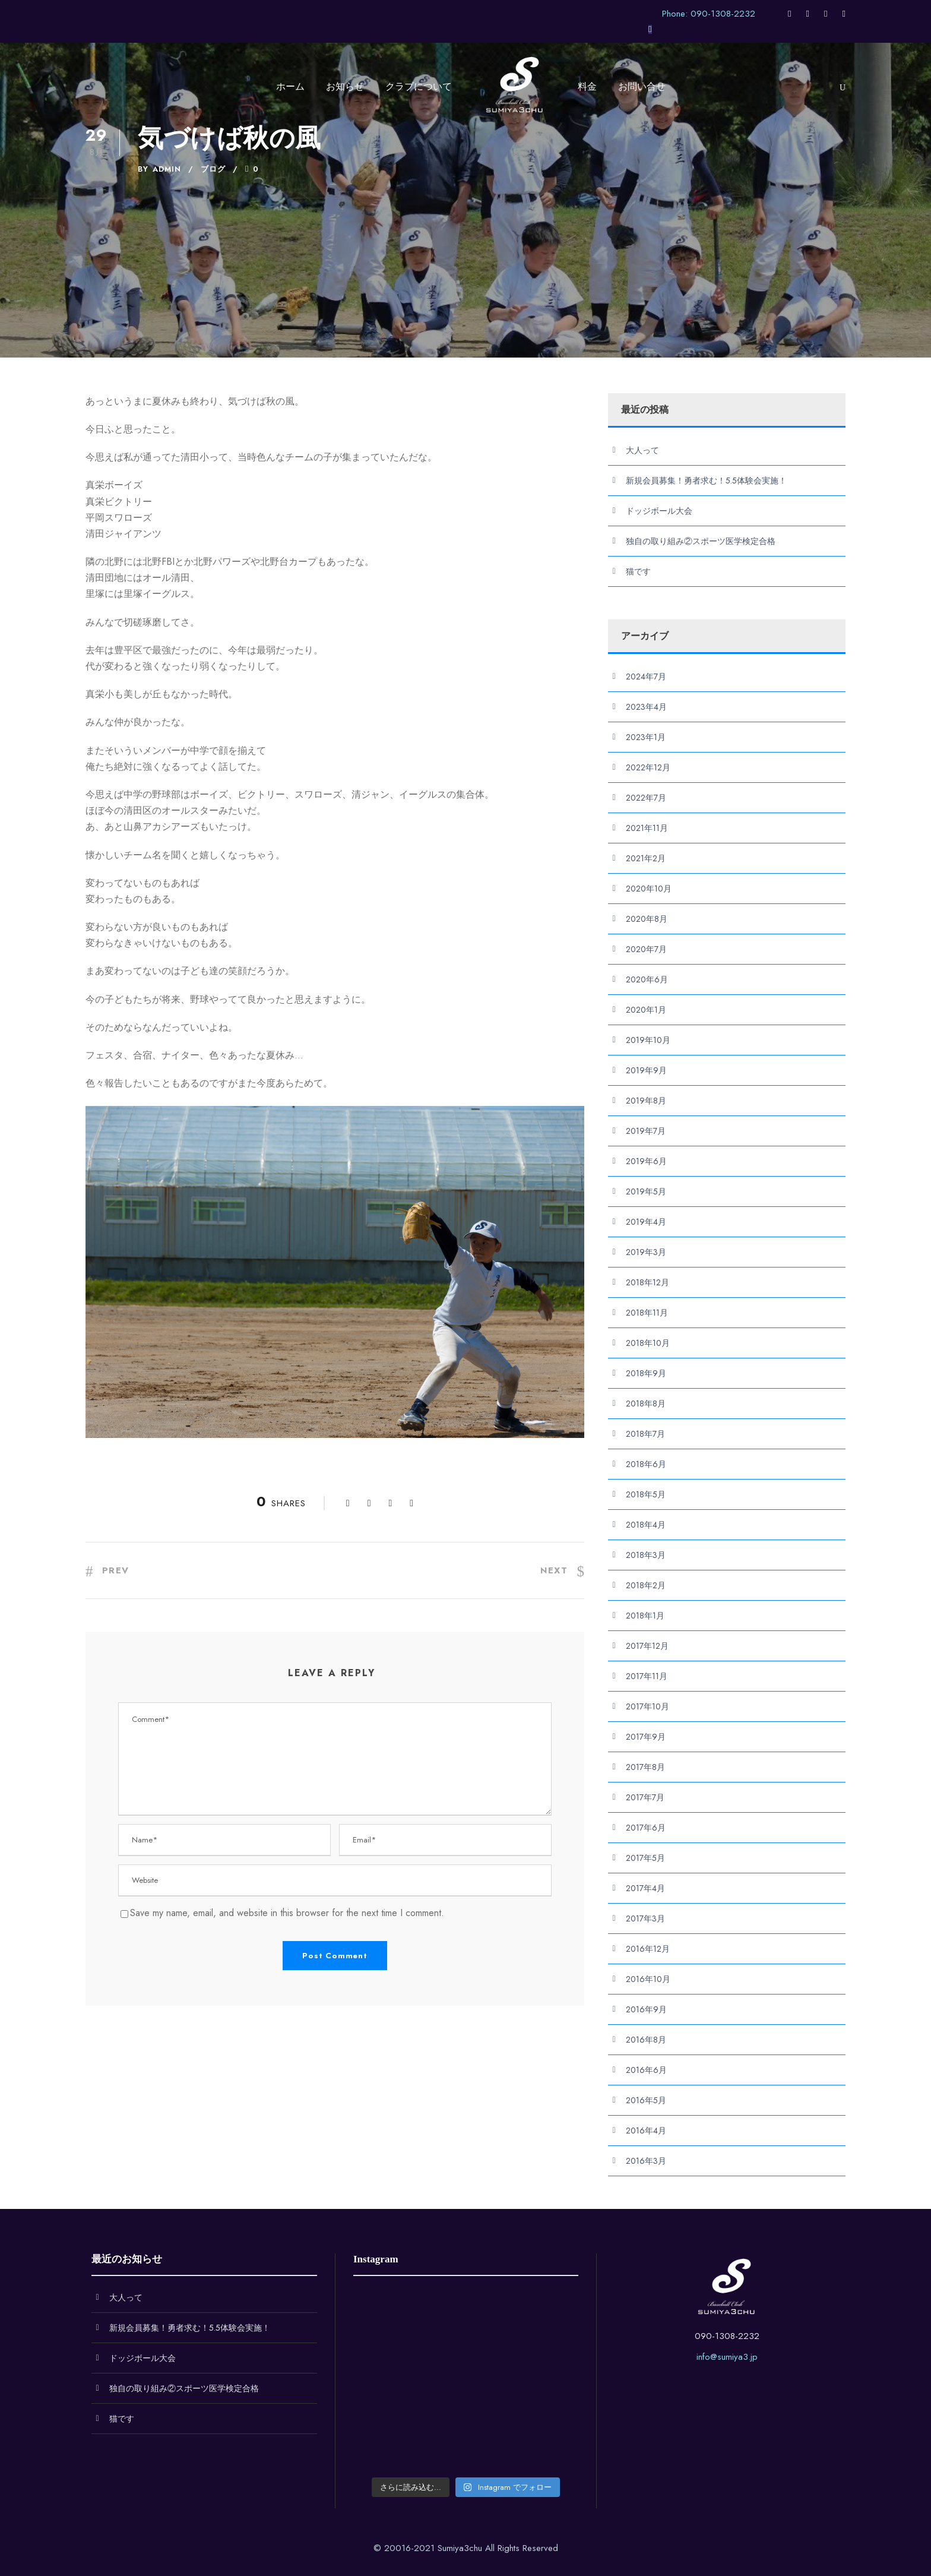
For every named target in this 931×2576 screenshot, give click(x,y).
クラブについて (418, 86)
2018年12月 (647, 1282)
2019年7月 (646, 1131)
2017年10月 (647, 1706)
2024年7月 (646, 676)
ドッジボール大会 (659, 511)
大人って (642, 450)
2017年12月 (647, 1646)
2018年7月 (645, 1434)
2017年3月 (645, 1918)
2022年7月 (646, 798)
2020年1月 (646, 1010)
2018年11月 (647, 1313)
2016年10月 (648, 1979)
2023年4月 (646, 707)
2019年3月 (646, 1252)
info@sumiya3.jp (727, 2356)
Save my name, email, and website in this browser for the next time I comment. (287, 1913)
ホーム (290, 86)
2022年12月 (648, 767)
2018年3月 (646, 1555)
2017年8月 (645, 1767)
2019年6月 (646, 1161)
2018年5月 (646, 1494)
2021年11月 (647, 828)
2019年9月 (646, 1070)
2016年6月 (646, 2070)
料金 (587, 86)
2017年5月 (645, 1858)
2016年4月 (646, 2130)
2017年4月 (645, 1888)
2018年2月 (646, 1585)
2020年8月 (646, 919)
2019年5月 (646, 1191)
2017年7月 (645, 1797)
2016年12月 (648, 1949)
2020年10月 (649, 889)
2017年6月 (646, 1828)
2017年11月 (646, 1676)
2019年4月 (646, 1222)
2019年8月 (646, 1101)
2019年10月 (648, 1040)
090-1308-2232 (727, 2336)
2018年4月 (646, 1525)
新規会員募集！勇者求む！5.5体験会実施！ (706, 480)
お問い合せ (642, 86)
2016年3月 (646, 2161)
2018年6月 (646, 1464)
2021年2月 (646, 858)
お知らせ (345, 86)
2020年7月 (646, 949)
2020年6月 (647, 979)
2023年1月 (646, 737)
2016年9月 (646, 2009)
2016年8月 (646, 2040)
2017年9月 (646, 1737)
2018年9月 (646, 1373)
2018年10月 (648, 1343)
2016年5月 (646, 2100)
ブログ (213, 169)
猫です (638, 571)
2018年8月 (646, 1403)
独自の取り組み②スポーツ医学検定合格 (700, 541)
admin (167, 169)
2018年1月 (645, 1616)
